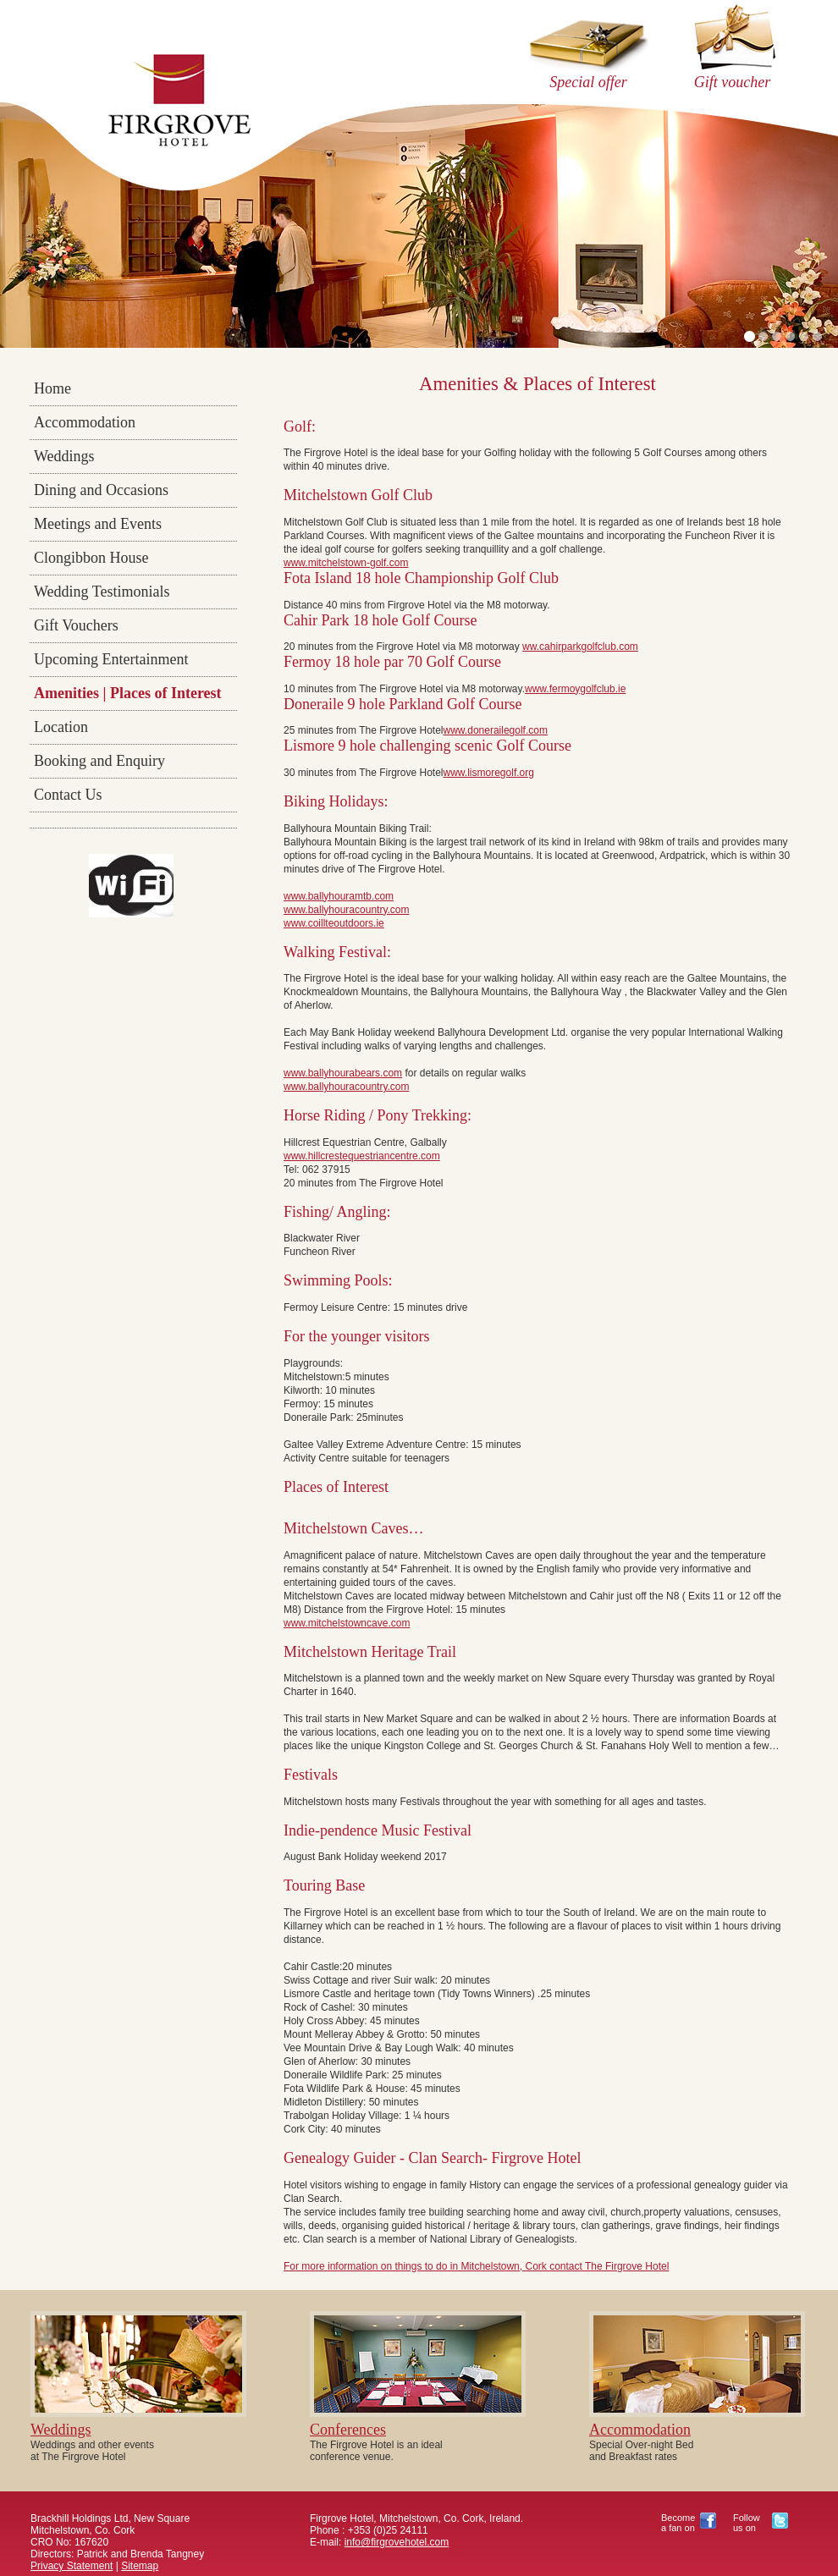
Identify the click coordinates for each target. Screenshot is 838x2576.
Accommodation (84, 422)
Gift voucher (732, 82)
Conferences (348, 2429)
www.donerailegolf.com (496, 730)
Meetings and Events (98, 523)
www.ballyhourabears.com (343, 1073)
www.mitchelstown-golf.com (346, 563)
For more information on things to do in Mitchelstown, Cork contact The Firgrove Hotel (476, 2266)
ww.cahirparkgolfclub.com (580, 646)
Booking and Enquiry (99, 760)
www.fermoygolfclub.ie (575, 689)
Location (61, 726)
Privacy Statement (71, 2566)
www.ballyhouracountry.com (347, 910)
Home (52, 388)
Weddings (64, 456)
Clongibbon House (91, 557)
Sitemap (139, 2566)
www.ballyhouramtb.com (339, 896)
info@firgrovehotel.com (397, 2542)
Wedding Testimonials (101, 591)
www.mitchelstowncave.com (347, 1623)
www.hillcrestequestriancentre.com (362, 1156)
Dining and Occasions (101, 490)
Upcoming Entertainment (111, 659)
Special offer (587, 82)
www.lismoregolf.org (489, 773)
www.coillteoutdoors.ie (334, 923)
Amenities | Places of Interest (128, 693)
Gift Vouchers (76, 625)
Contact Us (68, 794)
